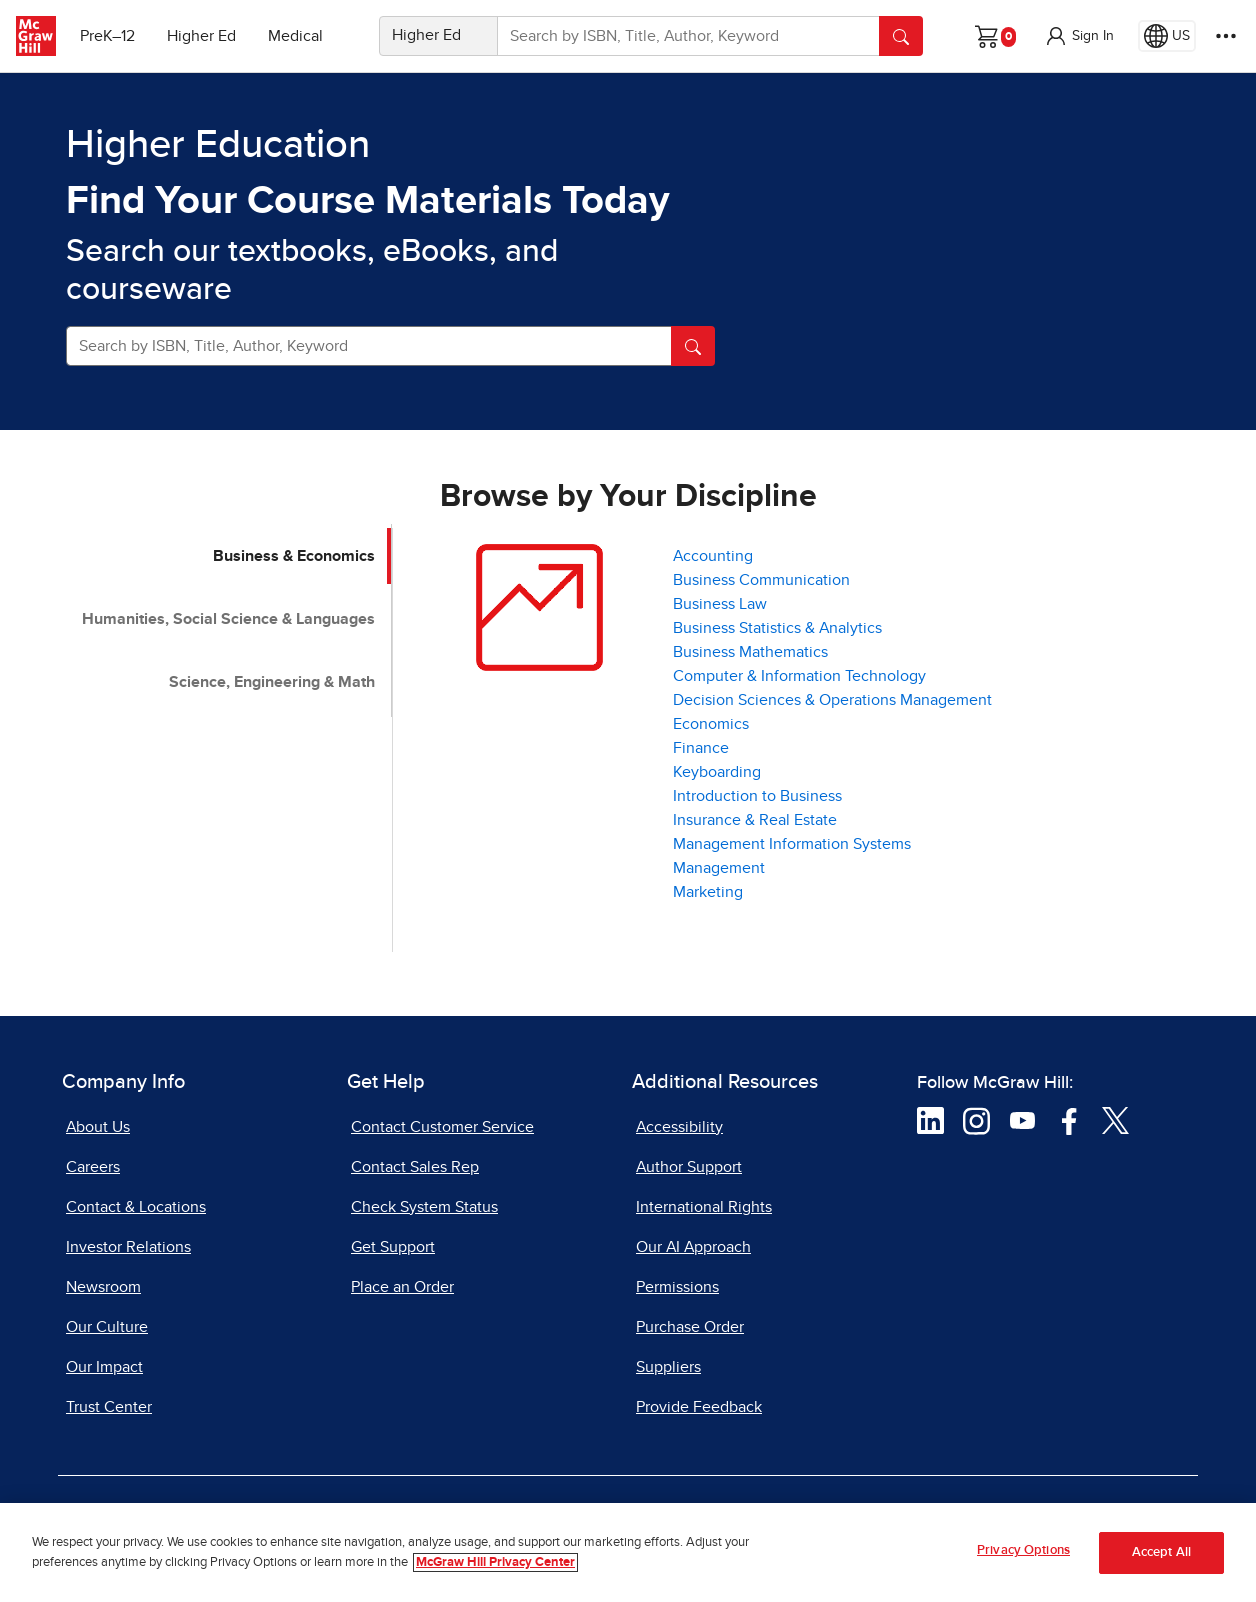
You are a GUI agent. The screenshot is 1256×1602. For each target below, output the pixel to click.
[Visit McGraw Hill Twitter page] (1115, 1119)
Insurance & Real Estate (755, 820)
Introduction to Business (757, 796)
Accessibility (679, 1127)
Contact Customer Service (442, 1127)
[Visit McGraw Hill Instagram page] (976, 1119)
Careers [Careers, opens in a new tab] (93, 1167)
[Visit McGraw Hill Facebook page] (1069, 1119)
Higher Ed (201, 36)
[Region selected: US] (1167, 36)
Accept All (1161, 1552)
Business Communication (761, 580)
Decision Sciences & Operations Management (832, 700)
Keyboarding (717, 772)
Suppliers (668, 1367)
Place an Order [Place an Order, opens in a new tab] (402, 1287)
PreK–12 (107, 36)
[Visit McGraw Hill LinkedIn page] (930, 1119)
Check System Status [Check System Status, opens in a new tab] (424, 1207)
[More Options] (1226, 36)
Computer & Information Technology (799, 676)
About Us (98, 1127)
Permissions (677, 1287)
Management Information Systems (792, 844)
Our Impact (104, 1367)
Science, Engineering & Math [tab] (272, 682)
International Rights (704, 1207)
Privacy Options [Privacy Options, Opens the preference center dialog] (1023, 1551)
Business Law (720, 604)
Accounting (713, 556)
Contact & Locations (136, 1207)
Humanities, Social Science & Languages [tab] (228, 619)
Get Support (393, 1247)
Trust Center (109, 1407)
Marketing (708, 892)
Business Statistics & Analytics (777, 628)
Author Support (689, 1167)
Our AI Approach (693, 1247)
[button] (1079, 36)
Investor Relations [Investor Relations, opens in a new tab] (128, 1247)
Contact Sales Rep (415, 1167)
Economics (711, 724)
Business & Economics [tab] (294, 556)
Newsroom (103, 1287)
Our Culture (107, 1327)
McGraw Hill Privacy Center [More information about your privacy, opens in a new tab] (495, 1562)
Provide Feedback (699, 1407)
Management (719, 868)
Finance (701, 748)
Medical (295, 36)
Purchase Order (690, 1327)
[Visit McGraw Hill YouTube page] (1022, 1119)
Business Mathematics (750, 652)
